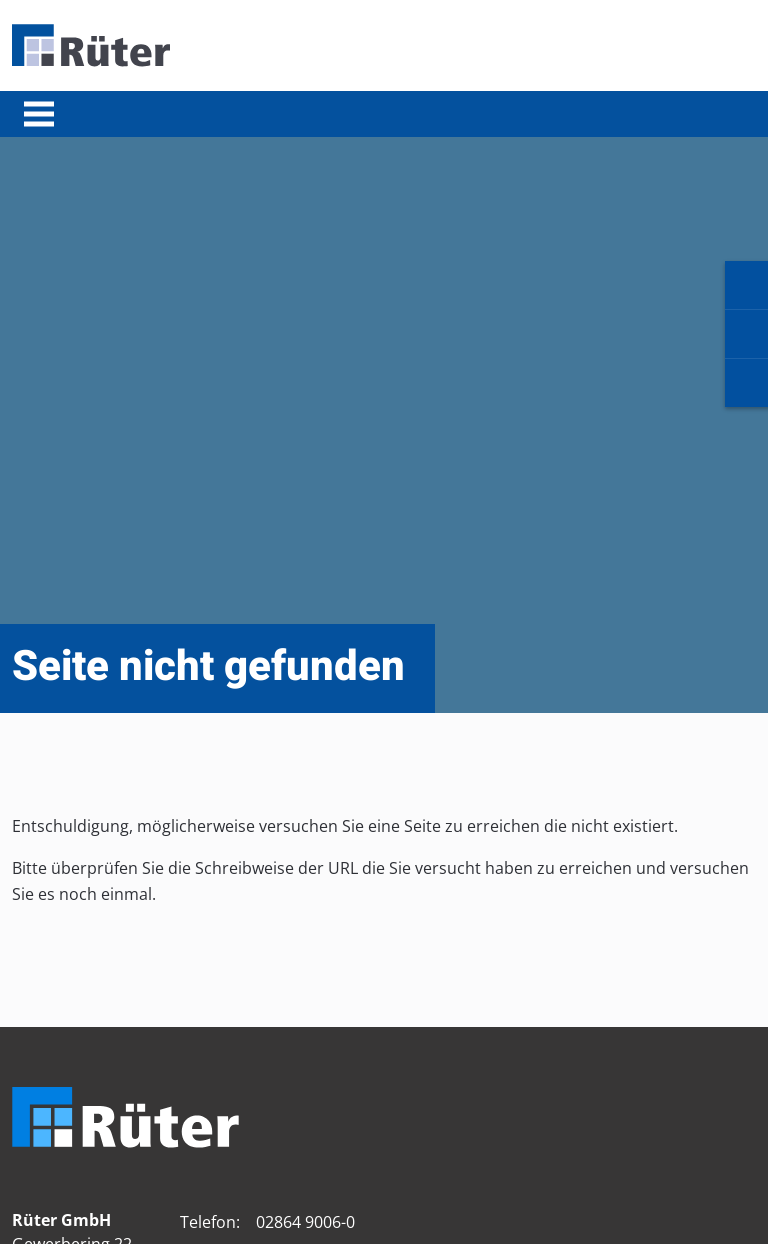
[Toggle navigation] (39, 114)
